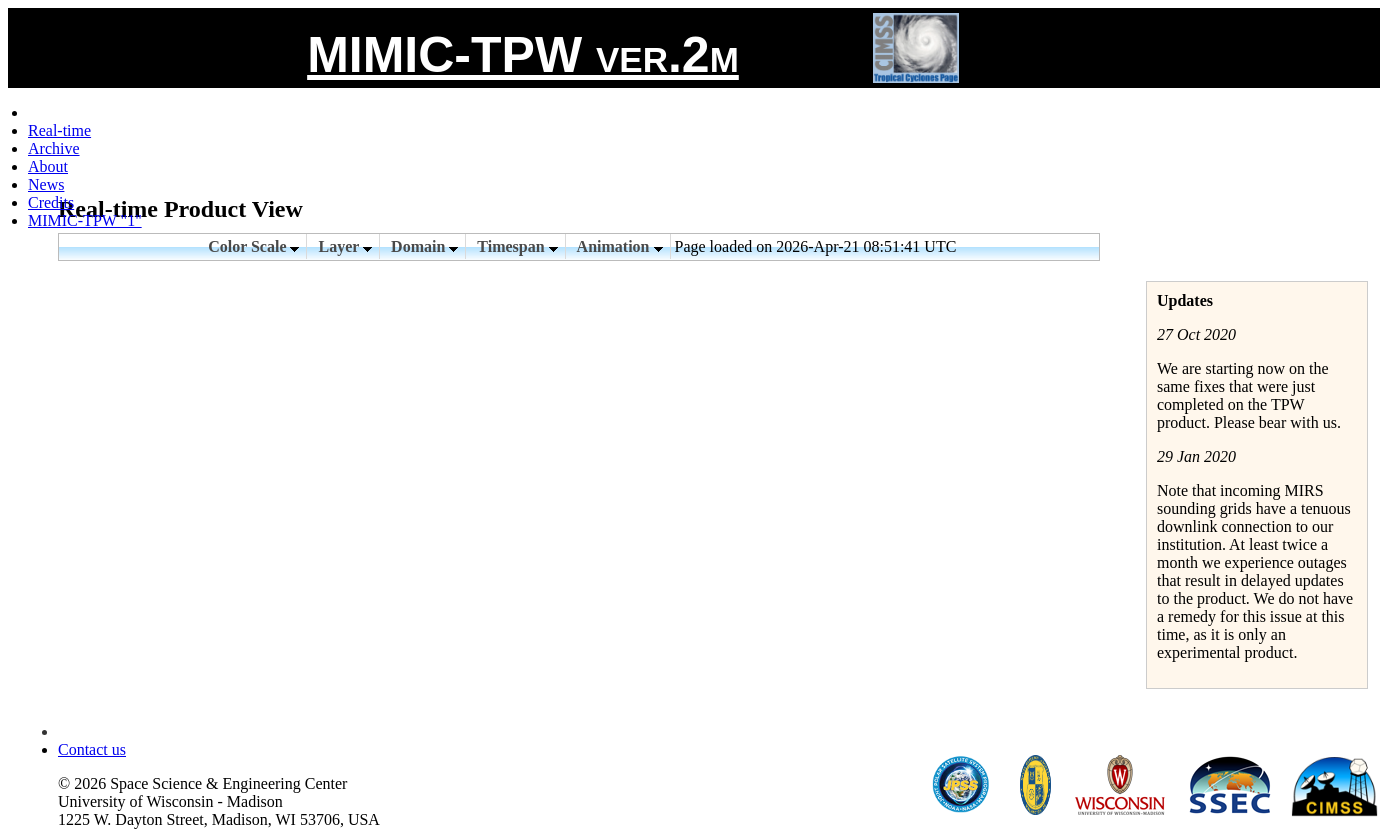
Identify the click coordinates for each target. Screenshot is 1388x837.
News (46, 184)
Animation (620, 246)
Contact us (92, 749)
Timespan (517, 246)
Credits (51, 202)
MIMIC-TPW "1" (85, 220)
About (48, 166)
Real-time (59, 130)
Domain (424, 246)
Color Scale (253, 246)
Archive (54, 148)
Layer (345, 246)
